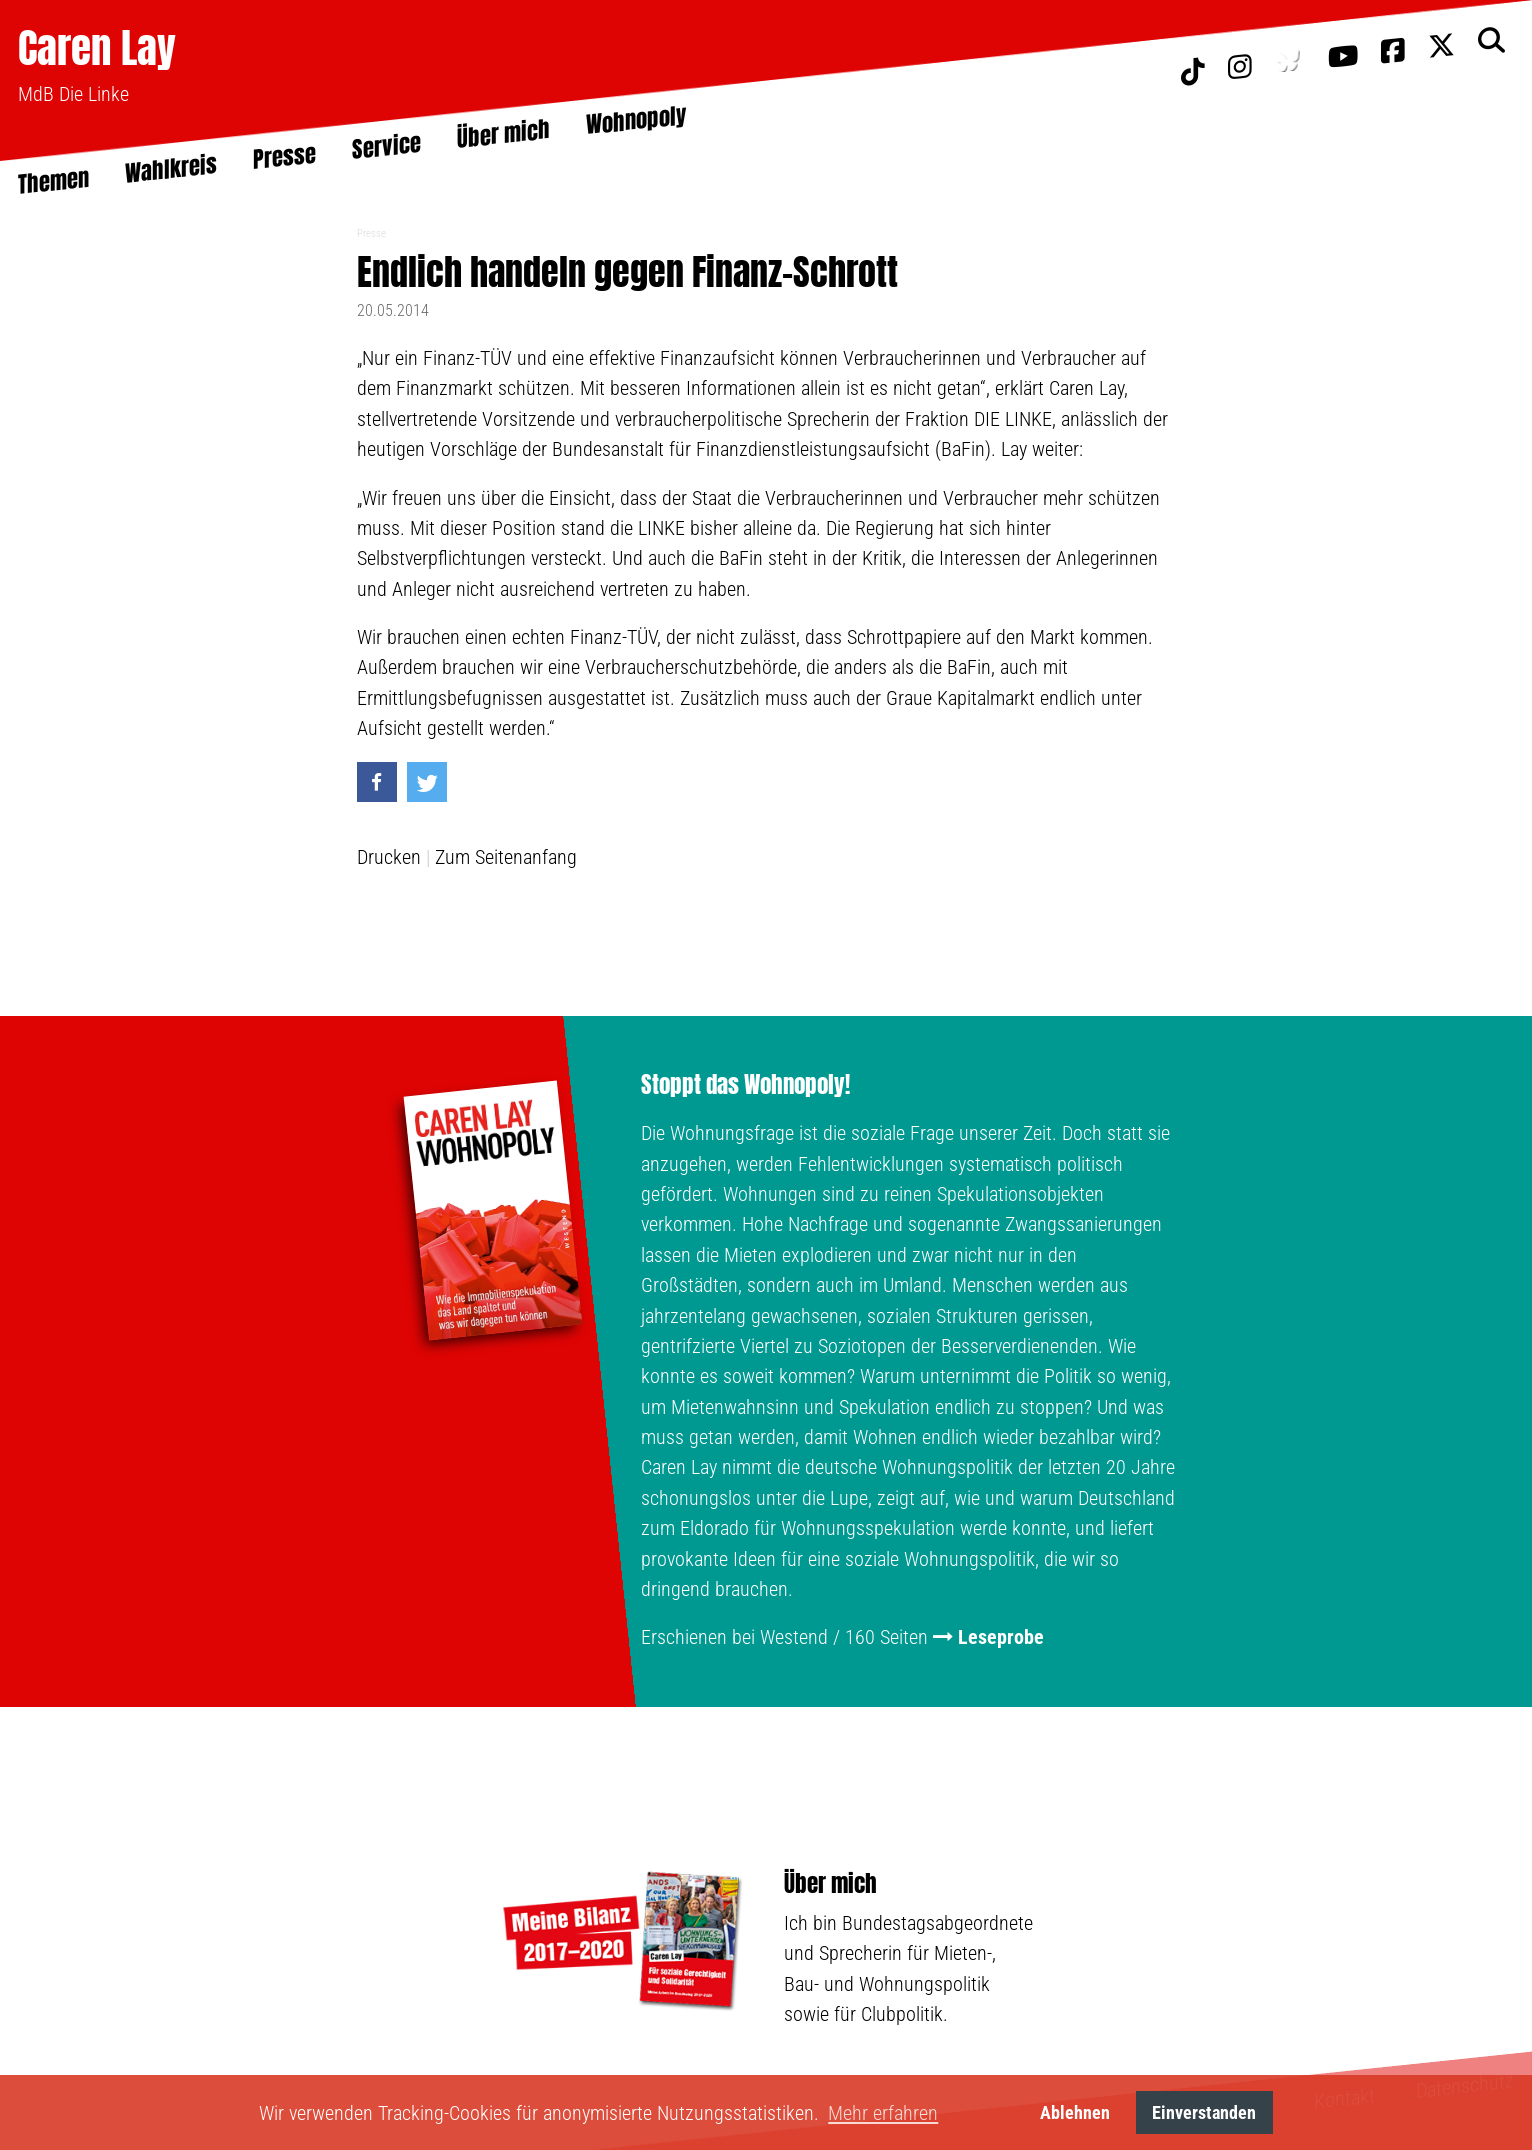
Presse (371, 233)
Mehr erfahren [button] (883, 2113)
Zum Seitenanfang (506, 857)
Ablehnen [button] (1075, 2112)
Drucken (389, 857)
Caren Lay (97, 47)
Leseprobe (1001, 1637)
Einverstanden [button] (1204, 2112)
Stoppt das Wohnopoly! (745, 1085)
